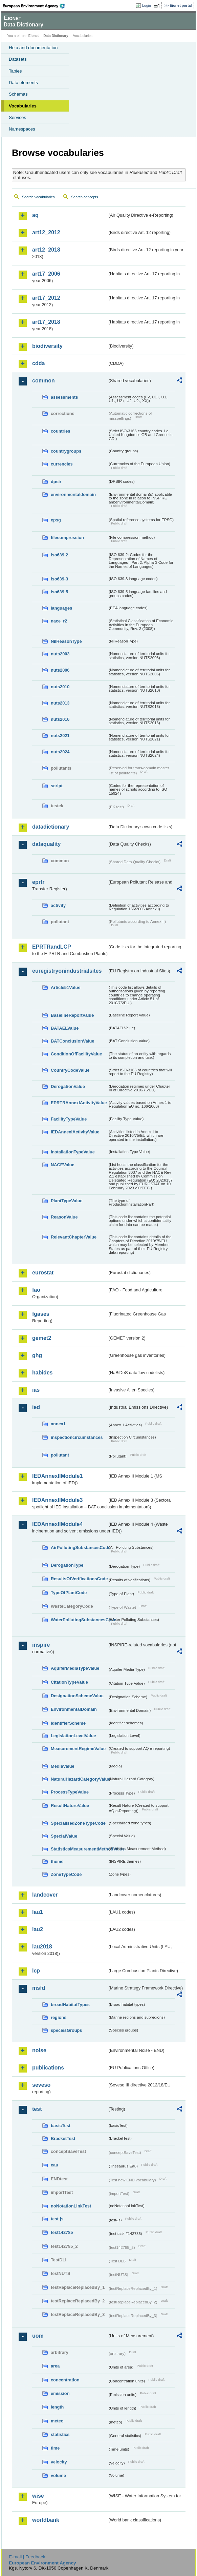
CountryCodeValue (70, 1070)
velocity (59, 2461)
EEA (36, 5)
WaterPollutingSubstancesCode (79, 1619)
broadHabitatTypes (70, 2004)
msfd (38, 1988)
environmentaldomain (73, 494)
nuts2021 (60, 735)
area (55, 2366)
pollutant (60, 1455)
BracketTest (63, 2138)
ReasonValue (64, 1217)
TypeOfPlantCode (69, 1592)
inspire (41, 1645)
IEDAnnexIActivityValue (75, 1131)
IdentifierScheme (68, 1723)
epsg (56, 519)
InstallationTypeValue (73, 1151)
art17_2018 (46, 322)
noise (39, 2050)
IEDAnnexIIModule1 (57, 1476)
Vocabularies (23, 105)
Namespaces (22, 129)
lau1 (37, 1912)
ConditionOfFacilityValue (76, 1053)
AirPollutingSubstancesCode (79, 1547)
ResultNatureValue (70, 1805)
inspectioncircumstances (77, 1437)
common (43, 380)
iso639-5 (59, 591)
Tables (15, 71)
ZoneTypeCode (66, 1874)
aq (35, 215)
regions (58, 2017)
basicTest (60, 2125)
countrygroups (66, 451)
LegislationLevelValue (73, 1735)
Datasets (18, 59)
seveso (41, 2085)
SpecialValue (64, 1836)
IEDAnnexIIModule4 (57, 1524)
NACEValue (62, 1164)
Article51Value (66, 987)
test (37, 2109)
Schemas (18, 94)
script (57, 785)
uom (38, 2336)
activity (58, 905)
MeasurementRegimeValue (78, 1748)
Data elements (23, 82)
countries (60, 431)
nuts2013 (60, 703)
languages (61, 608)
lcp (36, 1971)
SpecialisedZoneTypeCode (78, 1823)
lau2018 (42, 1946)
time (55, 2448)
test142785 (62, 2232)
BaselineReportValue (72, 1015)
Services (17, 117)
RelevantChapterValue (73, 1237)
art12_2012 (46, 232)
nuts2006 (60, 670)
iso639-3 (59, 578)
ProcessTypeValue (70, 1792)
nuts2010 (60, 686)
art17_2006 (46, 274)
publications (48, 2067)
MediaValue (62, 1766)
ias (36, 1390)
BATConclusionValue (72, 1041)
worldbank (45, 2520)
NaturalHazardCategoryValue (79, 1779)
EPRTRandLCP (51, 947)
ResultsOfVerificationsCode (79, 1578)
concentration (65, 2379)
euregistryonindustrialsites (67, 971)
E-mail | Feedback (27, 2556)
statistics (60, 2434)
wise (38, 2496)
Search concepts (84, 197)
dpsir (56, 481)
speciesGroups (66, 2030)
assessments (64, 397)
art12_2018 (46, 250)
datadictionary (50, 827)
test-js (57, 2218)
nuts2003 (60, 653)
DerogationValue (68, 1086)
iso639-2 (59, 554)
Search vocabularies (38, 197)
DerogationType (67, 1565)
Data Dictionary (55, 36)
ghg (37, 1355)
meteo (57, 2420)
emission (60, 2393)
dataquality (46, 844)
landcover (45, 1895)
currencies (62, 464)
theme (57, 1861)
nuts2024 (60, 751)
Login (146, 5)
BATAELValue (65, 1028)
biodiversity (47, 346)
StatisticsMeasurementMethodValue (79, 1848)
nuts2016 (60, 719)
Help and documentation (33, 47)
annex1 (58, 1423)
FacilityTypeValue (69, 1119)
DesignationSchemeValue (77, 1695)
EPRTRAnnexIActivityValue (79, 1102)
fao (36, 1290)
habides (42, 1372)
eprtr (38, 882)
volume (58, 2475)
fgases (40, 1314)
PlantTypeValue (67, 1200)
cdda (38, 363)
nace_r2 (59, 620)
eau (54, 2164)
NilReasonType (66, 641)
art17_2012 (46, 298)
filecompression (67, 537)
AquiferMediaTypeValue (75, 1668)
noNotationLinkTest (71, 2205)
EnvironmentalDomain (74, 1709)
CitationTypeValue (69, 1682)
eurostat (42, 1272)
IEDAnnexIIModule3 (57, 1500)
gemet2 (41, 1338)
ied (36, 1407)
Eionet (33, 36)
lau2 (37, 1929)
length (57, 2407)
